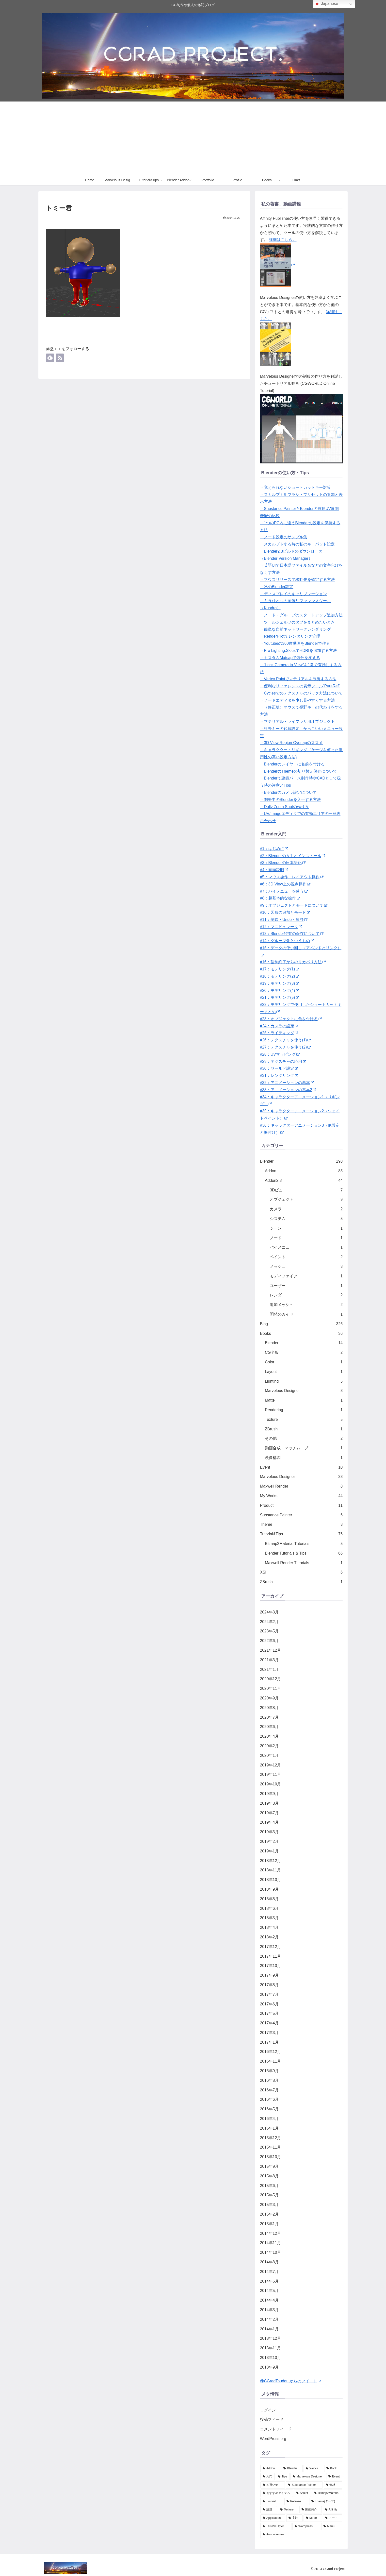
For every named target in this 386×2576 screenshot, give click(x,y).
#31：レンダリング (279, 1075)
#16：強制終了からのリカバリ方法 (293, 962)
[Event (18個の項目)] (334, 2476)
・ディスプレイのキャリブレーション (293, 594)
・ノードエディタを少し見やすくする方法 (297, 700)
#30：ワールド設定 (279, 1068)
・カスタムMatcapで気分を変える (290, 658)
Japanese (326, 4)
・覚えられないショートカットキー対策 (295, 487)
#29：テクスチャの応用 (283, 1061)
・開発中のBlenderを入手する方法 (290, 799)
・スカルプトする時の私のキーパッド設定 (297, 544)
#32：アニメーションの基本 (287, 1083)
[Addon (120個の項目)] (270, 2468)
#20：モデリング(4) (279, 990)
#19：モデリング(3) (279, 983)
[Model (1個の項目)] (313, 2518)
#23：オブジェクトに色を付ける (291, 1019)
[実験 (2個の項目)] (294, 2518)
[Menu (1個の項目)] (331, 2526)
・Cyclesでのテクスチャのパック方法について (301, 693)
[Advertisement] (193, 138)
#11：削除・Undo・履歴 (283, 919)
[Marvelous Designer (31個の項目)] (307, 2476)
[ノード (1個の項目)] (332, 2518)
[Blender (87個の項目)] (292, 2468)
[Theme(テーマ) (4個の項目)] (325, 2501)
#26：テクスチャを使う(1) (285, 1040)
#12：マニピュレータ (281, 927)
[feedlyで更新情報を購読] (50, 358)
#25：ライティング (279, 1033)
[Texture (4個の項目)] (288, 2509)
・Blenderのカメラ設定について (288, 792)
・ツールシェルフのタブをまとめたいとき (297, 622)
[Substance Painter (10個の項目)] (304, 2485)
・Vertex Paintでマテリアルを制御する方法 (298, 679)
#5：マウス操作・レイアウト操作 (291, 877)
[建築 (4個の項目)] (268, 2509)
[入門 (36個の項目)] (267, 2476)
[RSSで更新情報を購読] (60, 358)
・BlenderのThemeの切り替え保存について (298, 771)
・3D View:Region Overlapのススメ (291, 743)
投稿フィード (272, 2419)
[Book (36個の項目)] (333, 2468)
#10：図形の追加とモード (285, 912)
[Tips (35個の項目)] (283, 2476)
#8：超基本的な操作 (280, 898)
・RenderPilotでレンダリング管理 (290, 636)
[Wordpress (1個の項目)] (306, 2526)
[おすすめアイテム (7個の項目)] (276, 2493)
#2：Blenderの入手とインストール (292, 856)
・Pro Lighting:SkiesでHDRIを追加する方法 (298, 650)
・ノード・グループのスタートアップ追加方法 (301, 615)
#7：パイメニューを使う (284, 891)
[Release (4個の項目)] (296, 2501)
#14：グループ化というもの (287, 941)
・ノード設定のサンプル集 (283, 537)
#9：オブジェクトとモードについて (293, 905)
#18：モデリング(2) (279, 976)
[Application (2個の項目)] (272, 2518)
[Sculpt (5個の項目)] (302, 2493)
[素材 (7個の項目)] (333, 2485)
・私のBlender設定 (276, 587)
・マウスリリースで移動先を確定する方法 (297, 579)
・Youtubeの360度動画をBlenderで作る (295, 643)
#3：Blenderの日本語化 (283, 863)
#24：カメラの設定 (279, 1026)
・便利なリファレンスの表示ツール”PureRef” (300, 686)
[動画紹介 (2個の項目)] (310, 2509)
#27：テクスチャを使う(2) (285, 1047)
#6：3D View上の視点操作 (285, 884)
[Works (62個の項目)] (313, 2468)
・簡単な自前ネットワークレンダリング (295, 629)
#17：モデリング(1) (279, 969)
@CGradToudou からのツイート (290, 2381)
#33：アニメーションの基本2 (288, 1090)
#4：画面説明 (274, 870)
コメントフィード (275, 2429)
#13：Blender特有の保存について (291, 934)
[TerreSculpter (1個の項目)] (275, 2526)
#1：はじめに (274, 849)
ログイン (268, 2410)
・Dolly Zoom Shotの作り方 (284, 807)
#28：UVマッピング (280, 1054)
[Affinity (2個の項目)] (332, 2509)
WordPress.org (273, 2439)
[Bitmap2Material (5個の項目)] (327, 2493)
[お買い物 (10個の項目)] (272, 2485)
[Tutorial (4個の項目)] (271, 2501)
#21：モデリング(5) (279, 997)
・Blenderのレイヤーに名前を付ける (292, 764)
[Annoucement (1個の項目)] (301, 2534)
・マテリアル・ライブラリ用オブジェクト (297, 721)
